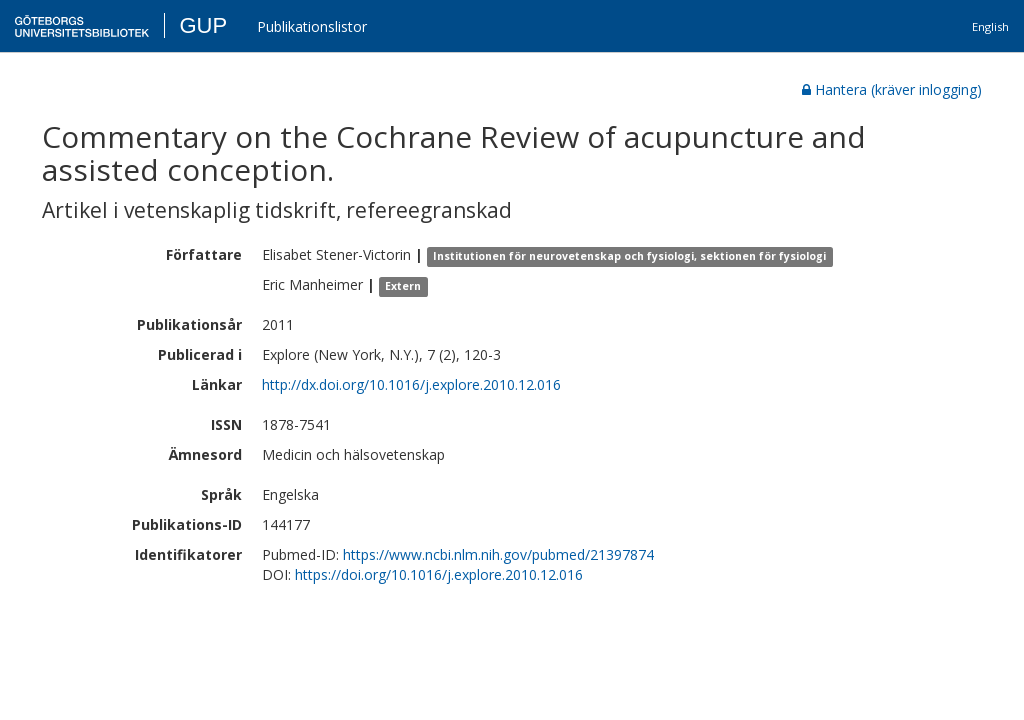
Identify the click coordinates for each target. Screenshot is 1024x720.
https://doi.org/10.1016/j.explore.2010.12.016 (439, 574)
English (990, 26)
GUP (203, 25)
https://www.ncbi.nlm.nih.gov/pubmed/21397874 (498, 554)
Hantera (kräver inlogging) (892, 89)
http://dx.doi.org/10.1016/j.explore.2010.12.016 (411, 384)
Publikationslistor (312, 26)
